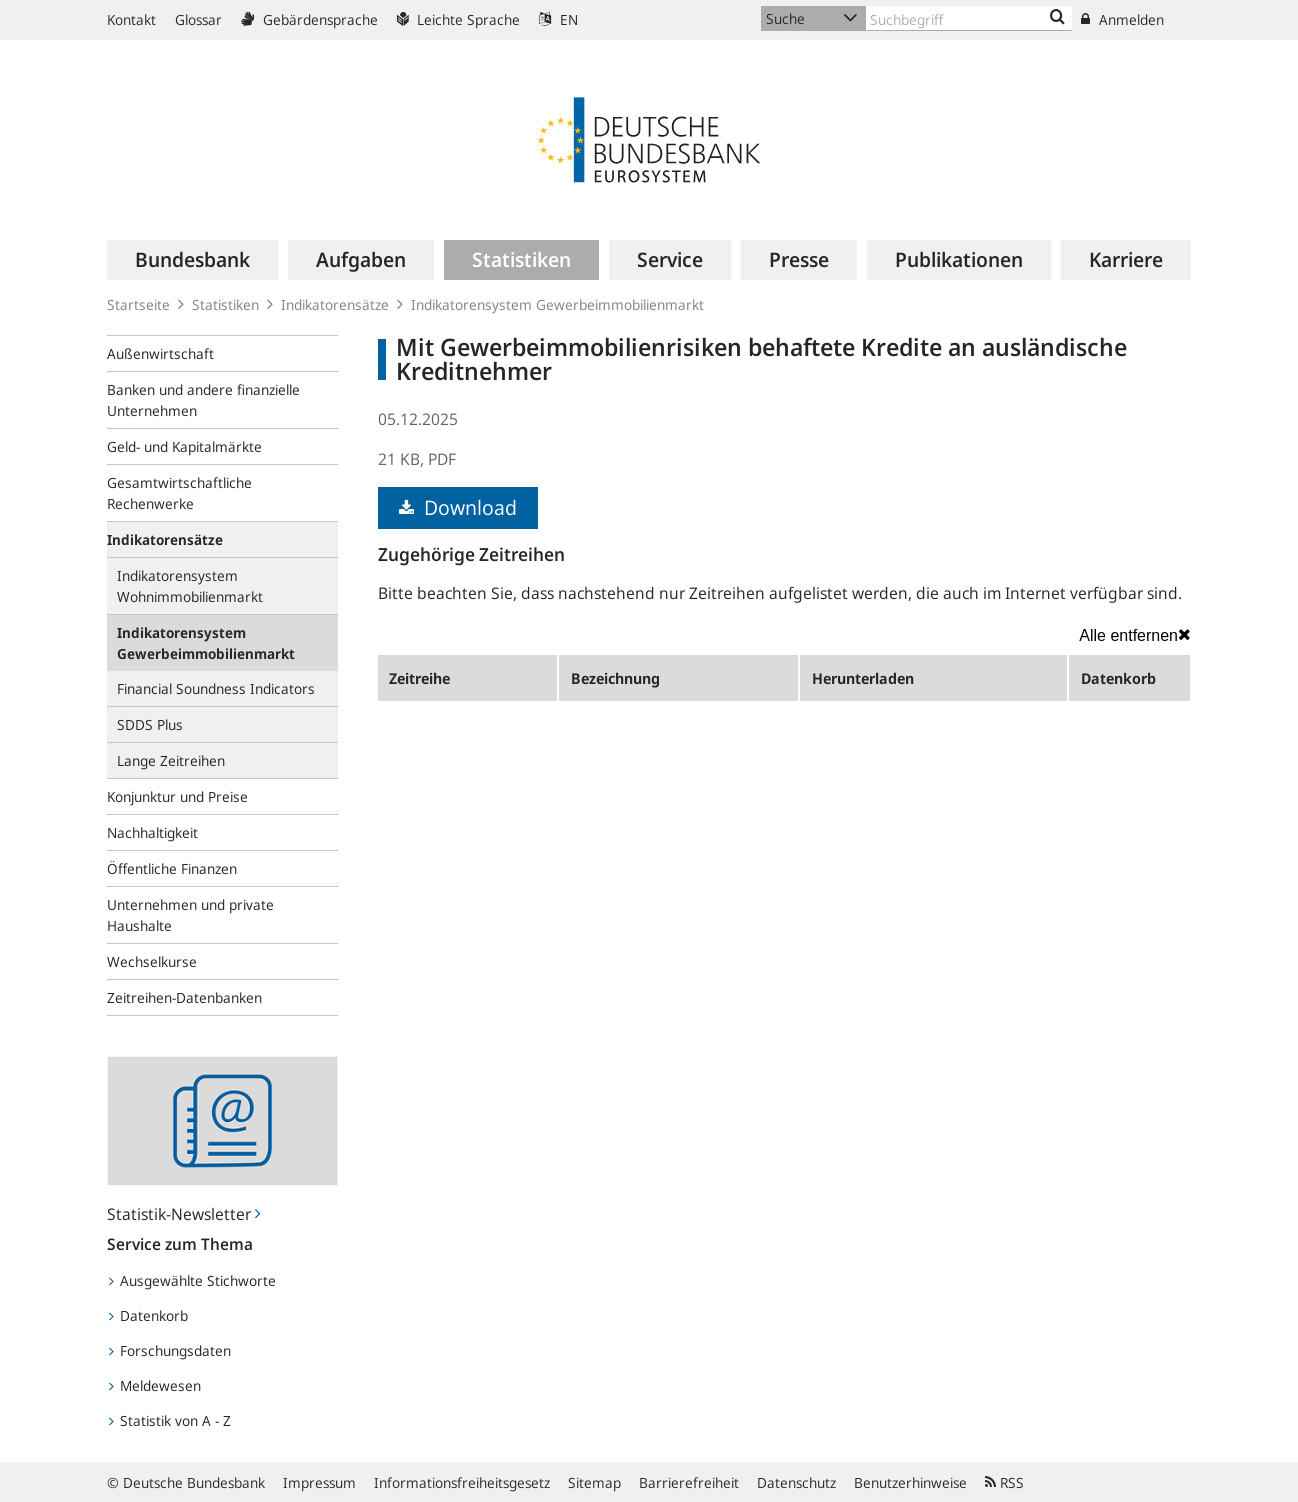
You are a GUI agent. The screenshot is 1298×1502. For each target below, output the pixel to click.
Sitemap (594, 1482)
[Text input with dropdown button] (969, 18)
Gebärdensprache (309, 19)
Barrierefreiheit (689, 1482)
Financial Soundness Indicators (216, 688)
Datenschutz (796, 1482)
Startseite (138, 304)
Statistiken (225, 304)
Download (458, 507)
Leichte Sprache (458, 19)
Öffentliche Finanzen (172, 868)
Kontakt (131, 19)
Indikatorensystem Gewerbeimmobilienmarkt (557, 304)
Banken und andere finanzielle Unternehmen (203, 400)
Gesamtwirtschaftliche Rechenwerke (179, 493)
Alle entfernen (1135, 635)
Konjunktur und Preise (177, 796)
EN (558, 19)
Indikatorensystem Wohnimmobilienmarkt (190, 586)
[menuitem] (192, 260)
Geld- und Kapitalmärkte (184, 446)
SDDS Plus (150, 724)
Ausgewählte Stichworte (192, 1280)
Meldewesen (155, 1385)
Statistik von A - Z (170, 1420)
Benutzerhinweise (910, 1482)
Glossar (198, 19)
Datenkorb (148, 1315)
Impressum (319, 1482)
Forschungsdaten (170, 1350)
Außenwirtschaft (160, 353)
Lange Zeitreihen (171, 760)
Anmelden (1122, 19)
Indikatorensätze (335, 304)
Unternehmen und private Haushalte (190, 915)
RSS (1004, 1482)
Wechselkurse (152, 961)
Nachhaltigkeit (152, 832)
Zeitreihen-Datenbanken (184, 997)
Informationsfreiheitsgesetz (462, 1482)
